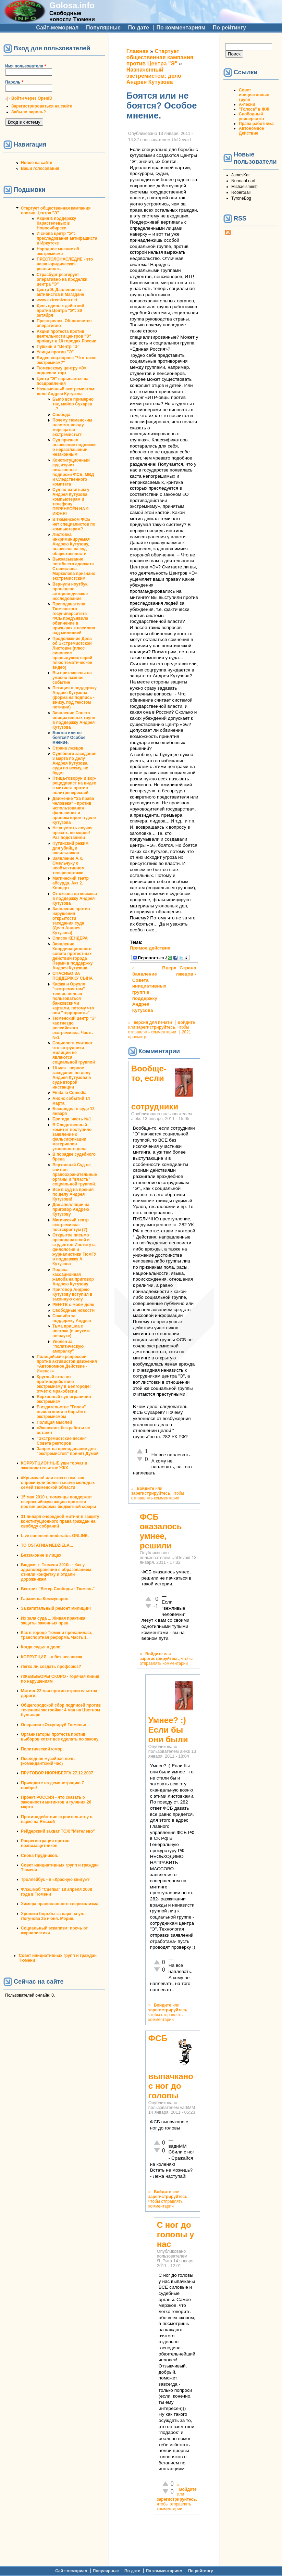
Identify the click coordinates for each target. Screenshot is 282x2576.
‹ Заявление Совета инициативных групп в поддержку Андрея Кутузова (145, 989)
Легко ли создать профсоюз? (51, 1666)
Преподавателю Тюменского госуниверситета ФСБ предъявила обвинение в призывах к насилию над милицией (73, 618)
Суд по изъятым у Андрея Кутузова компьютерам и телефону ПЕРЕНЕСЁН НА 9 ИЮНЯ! (70, 501)
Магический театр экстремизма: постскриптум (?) (70, 1225)
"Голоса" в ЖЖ (254, 109)
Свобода (61, 414)
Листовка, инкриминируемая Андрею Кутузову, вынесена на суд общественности (71, 544)
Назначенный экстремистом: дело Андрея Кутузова (66, 391)
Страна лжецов (68, 748)
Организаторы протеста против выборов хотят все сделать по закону (59, 1737)
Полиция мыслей (54, 1422)
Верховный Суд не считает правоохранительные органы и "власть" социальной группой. (74, 1174)
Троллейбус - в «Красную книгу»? (55, 1879)
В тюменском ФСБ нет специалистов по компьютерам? (73, 524)
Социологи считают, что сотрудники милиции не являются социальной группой (73, 1053)
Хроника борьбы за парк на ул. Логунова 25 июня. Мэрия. (52, 1916)
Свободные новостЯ (73, 1310)
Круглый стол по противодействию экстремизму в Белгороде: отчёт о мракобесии (64, 1384)
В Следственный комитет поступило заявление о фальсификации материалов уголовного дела (71, 1136)
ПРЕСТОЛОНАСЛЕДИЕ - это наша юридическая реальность (65, 264)
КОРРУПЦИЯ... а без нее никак (51, 1657)
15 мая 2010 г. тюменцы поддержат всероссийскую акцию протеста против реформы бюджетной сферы (58, 1502)
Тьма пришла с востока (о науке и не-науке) (71, 1331)
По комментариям (180, 27)
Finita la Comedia (69, 1092)
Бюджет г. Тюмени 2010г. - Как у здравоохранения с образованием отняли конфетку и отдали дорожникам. (56, 1572)
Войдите (186, 1022)
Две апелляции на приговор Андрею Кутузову (70, 1209)
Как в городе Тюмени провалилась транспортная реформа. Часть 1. (56, 1635)
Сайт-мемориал (57, 27)
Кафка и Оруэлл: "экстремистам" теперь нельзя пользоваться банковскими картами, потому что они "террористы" (73, 998)
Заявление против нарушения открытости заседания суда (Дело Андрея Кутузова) (71, 920)
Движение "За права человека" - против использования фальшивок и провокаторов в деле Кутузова (74, 810)
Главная (137, 51)
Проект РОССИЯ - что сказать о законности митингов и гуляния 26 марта (56, 1802)
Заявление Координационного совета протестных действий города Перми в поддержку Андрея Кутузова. (72, 956)
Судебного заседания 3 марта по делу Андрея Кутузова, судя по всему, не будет (74, 763)
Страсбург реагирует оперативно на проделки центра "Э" (62, 279)
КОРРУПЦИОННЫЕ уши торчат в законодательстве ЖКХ (54, 1465)
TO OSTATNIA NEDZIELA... (47, 1545)
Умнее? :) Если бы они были (168, 1730)
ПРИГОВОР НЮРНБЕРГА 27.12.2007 (57, 1773)
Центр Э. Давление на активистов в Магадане (60, 292)
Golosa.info (72, 5)
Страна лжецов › (186, 971)
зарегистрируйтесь (155, 1027)
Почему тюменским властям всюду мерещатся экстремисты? (72, 427)
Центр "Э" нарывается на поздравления (62, 381)
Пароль (14, 82)
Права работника (256, 123)
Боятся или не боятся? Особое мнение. (68, 737)
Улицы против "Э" (55, 352)
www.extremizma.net (57, 300)
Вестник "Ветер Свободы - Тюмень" (58, 1588)
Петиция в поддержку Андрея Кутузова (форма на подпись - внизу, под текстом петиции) (74, 697)
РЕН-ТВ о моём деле (73, 1304)
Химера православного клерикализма (59, 1903)
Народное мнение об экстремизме (58, 251)
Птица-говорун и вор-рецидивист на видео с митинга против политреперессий (74, 785)
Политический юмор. (42, 1749)
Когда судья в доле (40, 1647)
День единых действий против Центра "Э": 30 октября (60, 310)
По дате (138, 27)
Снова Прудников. (39, 1855)
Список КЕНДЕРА (70, 938)
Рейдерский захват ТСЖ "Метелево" (58, 1831)
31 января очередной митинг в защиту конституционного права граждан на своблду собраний (60, 1521)
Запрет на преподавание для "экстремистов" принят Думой (68, 1451)
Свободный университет (252, 116)
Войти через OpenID (31, 98)
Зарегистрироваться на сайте (41, 106)
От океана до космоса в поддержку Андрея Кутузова (74, 898)
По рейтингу (229, 27)
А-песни (247, 104)
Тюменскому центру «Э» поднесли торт (61, 370)
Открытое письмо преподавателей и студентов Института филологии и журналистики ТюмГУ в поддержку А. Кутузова (74, 1249)
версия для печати (153, 1022)
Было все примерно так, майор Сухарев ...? (73, 404)
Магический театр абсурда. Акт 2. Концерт (70, 883)
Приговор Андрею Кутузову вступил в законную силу (72, 1294)
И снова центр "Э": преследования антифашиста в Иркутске (67, 238)
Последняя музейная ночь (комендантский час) (48, 1761)
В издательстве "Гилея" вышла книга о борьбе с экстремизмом (61, 1412)
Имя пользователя (25, 66)
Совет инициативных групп (254, 95)
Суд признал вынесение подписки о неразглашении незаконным (74, 447)
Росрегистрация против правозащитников (45, 1843)
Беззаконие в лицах (41, 1555)
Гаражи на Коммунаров (45, 1598)
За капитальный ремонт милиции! (56, 1608)
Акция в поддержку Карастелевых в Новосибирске (56, 223)
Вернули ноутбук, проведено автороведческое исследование (70, 591)
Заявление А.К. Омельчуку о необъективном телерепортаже (68, 865)
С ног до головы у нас (175, 2234)
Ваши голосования (40, 168)
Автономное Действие (251, 131)
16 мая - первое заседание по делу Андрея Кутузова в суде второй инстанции (71, 1078)
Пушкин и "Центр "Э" (58, 346)
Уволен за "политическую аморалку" (68, 1346)
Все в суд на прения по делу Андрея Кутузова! (73, 1194)
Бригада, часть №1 (71, 1119)
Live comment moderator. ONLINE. (55, 1535)
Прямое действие (150, 948)
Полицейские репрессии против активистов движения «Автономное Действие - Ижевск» (67, 1363)
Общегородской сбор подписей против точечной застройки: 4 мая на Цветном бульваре (61, 1710)
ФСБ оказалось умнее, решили (161, 1531)
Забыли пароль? (28, 112)
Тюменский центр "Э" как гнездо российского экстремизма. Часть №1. (74, 1028)
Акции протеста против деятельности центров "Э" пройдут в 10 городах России (66, 336)
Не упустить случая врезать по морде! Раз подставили (72, 833)
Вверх (163, 967)
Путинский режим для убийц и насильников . (70, 848)
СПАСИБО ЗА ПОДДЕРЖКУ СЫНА (72, 976)
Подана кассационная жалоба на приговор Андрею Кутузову (73, 1276)
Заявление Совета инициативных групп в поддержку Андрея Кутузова (73, 720)
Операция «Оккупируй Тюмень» (53, 1724)
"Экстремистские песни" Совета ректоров (62, 1441)
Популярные (103, 27)
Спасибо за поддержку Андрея (71, 1318)
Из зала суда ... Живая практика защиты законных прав (53, 1620)
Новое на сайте (36, 162)
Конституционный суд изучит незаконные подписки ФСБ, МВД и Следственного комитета (73, 472)
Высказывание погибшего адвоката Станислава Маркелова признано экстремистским (73, 569)
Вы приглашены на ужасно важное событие (72, 677)
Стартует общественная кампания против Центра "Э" (55, 210)
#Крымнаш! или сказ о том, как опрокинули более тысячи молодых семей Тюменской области (58, 1482)
